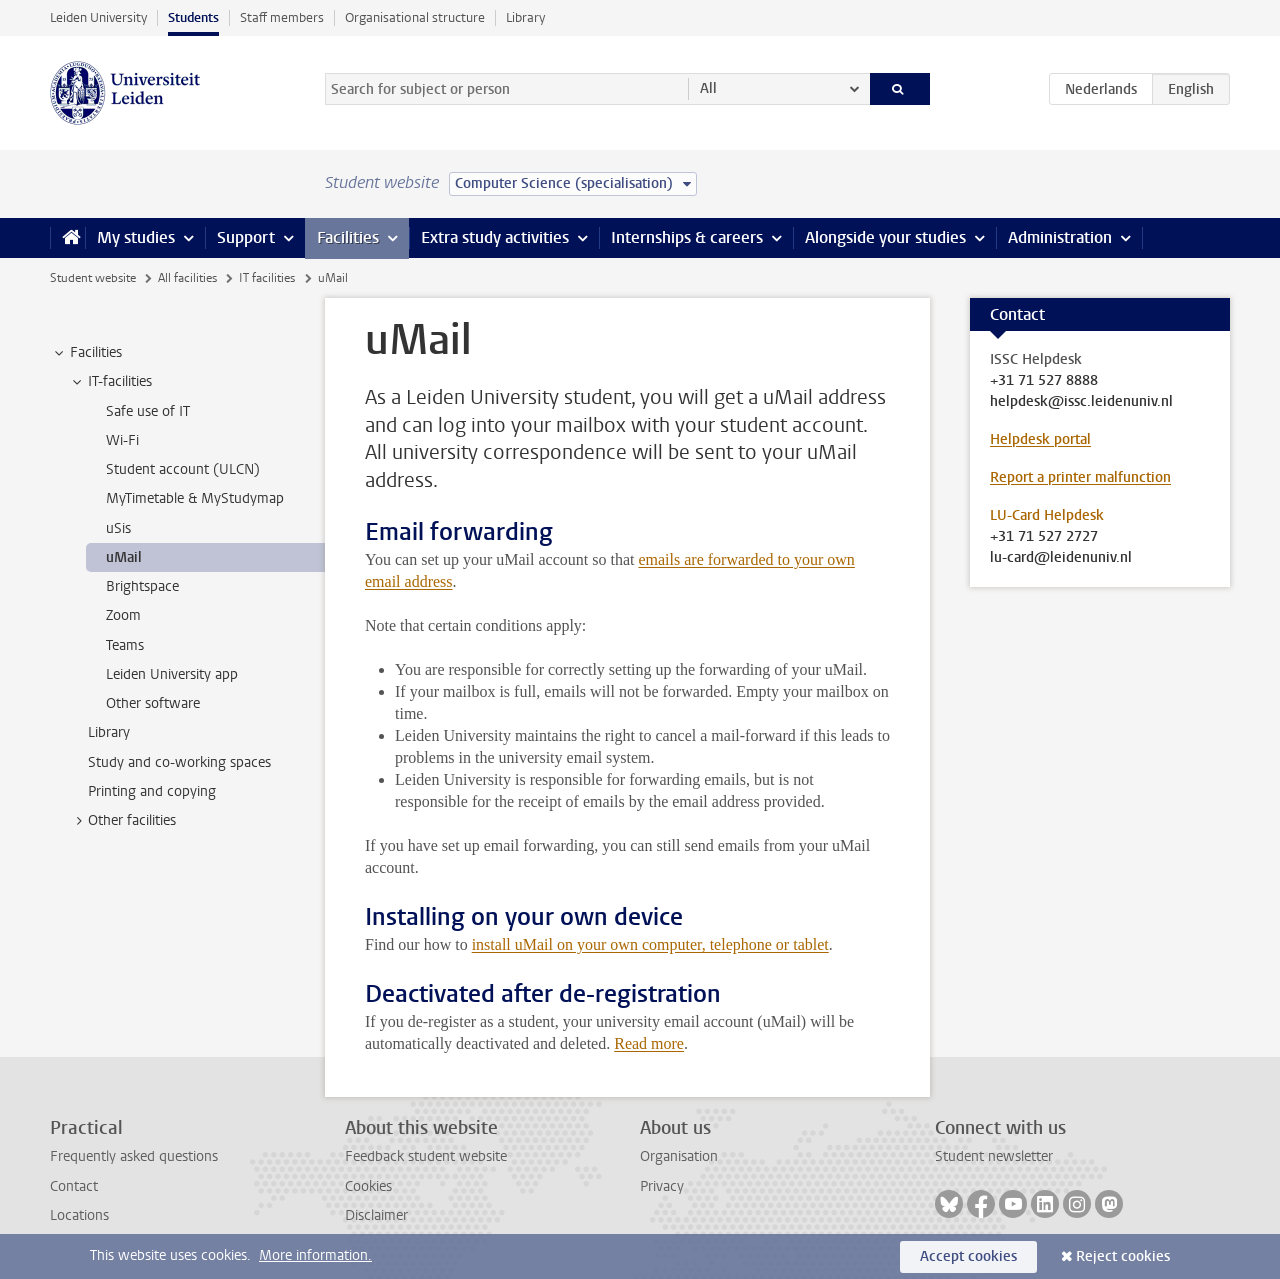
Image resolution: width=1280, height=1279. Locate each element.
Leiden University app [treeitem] (172, 674)
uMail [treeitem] (124, 557)
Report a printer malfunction (1080, 477)
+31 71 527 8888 (1044, 381)
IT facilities (267, 278)
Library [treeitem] (109, 732)
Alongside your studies (885, 237)
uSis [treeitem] (118, 528)
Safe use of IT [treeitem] (148, 411)
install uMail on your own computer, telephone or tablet (650, 944)
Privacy (662, 1186)
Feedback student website (426, 1156)
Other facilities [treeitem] (122, 821)
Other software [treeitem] (153, 703)
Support (246, 237)
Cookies (368, 1186)
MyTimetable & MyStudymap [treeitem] (195, 498)
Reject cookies (1123, 1256)
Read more (649, 1043)
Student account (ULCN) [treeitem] (183, 469)
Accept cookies (968, 1256)
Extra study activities (495, 237)
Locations (79, 1215)
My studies (136, 237)
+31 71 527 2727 (1044, 537)
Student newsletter (994, 1156)
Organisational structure (415, 17)
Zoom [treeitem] (123, 615)
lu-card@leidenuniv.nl (1061, 558)
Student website (93, 278)
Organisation (679, 1156)
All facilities (187, 278)
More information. (315, 1255)
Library (525, 17)
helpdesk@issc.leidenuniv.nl (1081, 402)
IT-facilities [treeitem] (110, 382)
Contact (74, 1186)
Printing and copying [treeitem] (152, 791)
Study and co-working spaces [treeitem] (179, 762)
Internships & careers (687, 237)
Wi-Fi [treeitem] (122, 440)
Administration (1060, 237)
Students (193, 17)
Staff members (282, 17)
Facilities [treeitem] (86, 353)
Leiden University (98, 17)
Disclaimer (376, 1215)
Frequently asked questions (134, 1156)
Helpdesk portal (1040, 439)
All (708, 88)
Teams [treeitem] (125, 645)
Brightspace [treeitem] (142, 586)
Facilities (348, 237)
